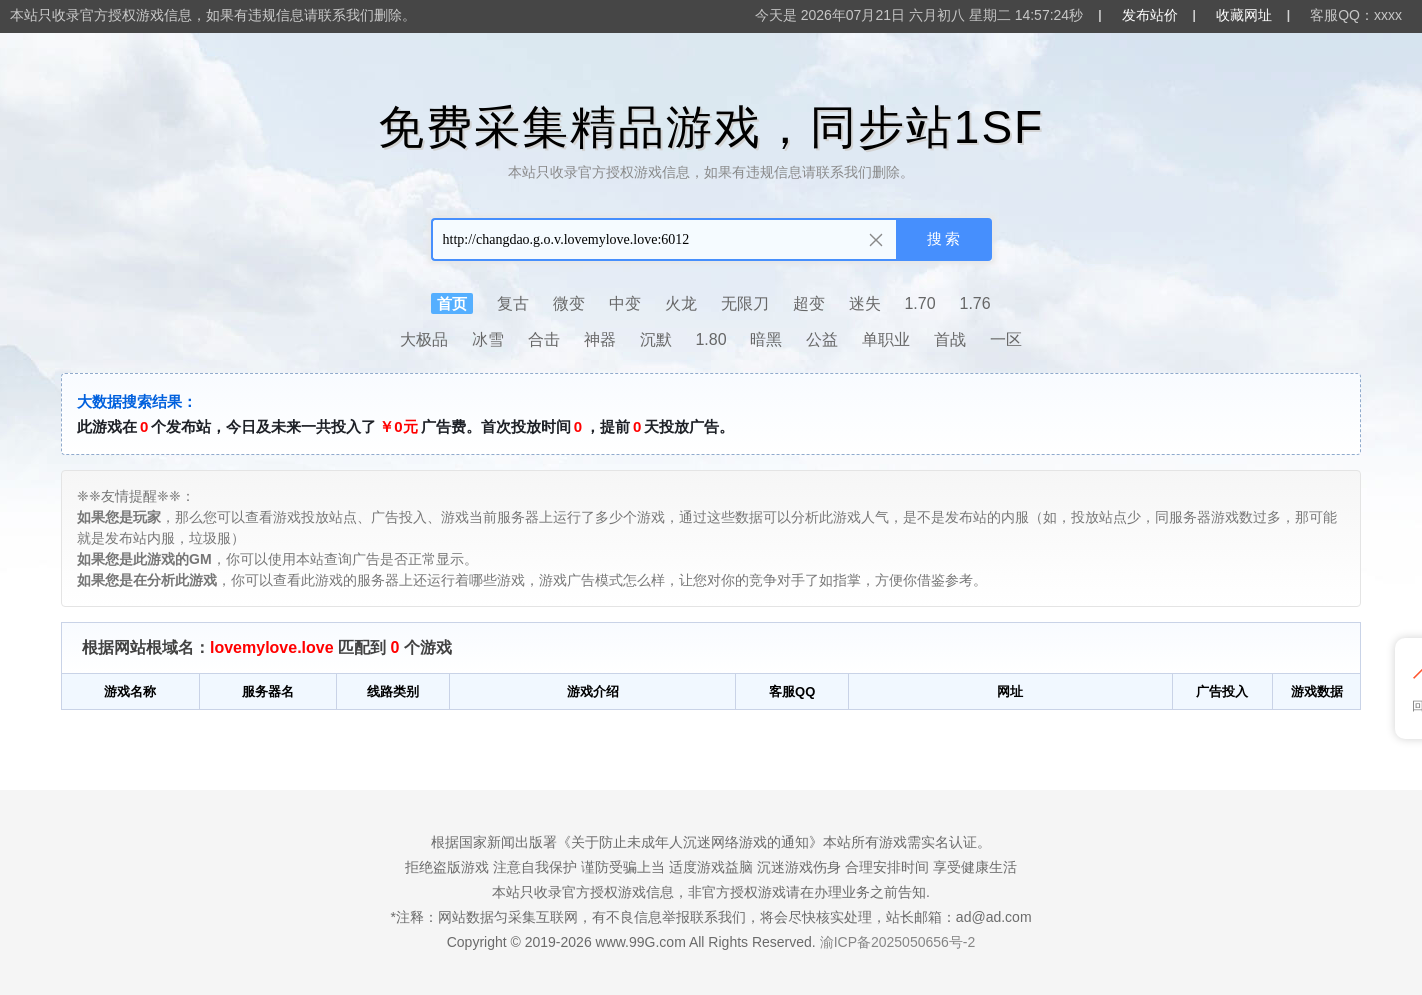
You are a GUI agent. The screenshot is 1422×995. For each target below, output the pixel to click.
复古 (513, 303)
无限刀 (745, 303)
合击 (544, 339)
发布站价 (1150, 15)
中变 (625, 303)
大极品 (424, 339)
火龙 (681, 303)
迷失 (865, 303)
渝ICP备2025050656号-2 (898, 942)
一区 (1006, 339)
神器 (600, 339)
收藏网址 (1244, 15)
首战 (950, 339)
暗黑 (766, 339)
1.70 (919, 303)
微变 (569, 303)
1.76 (975, 303)
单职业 (886, 339)
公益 (822, 339)
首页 (452, 303)
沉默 (656, 339)
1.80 (710, 339)
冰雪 (488, 339)
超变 (809, 303)
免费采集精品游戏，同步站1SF (711, 127)
